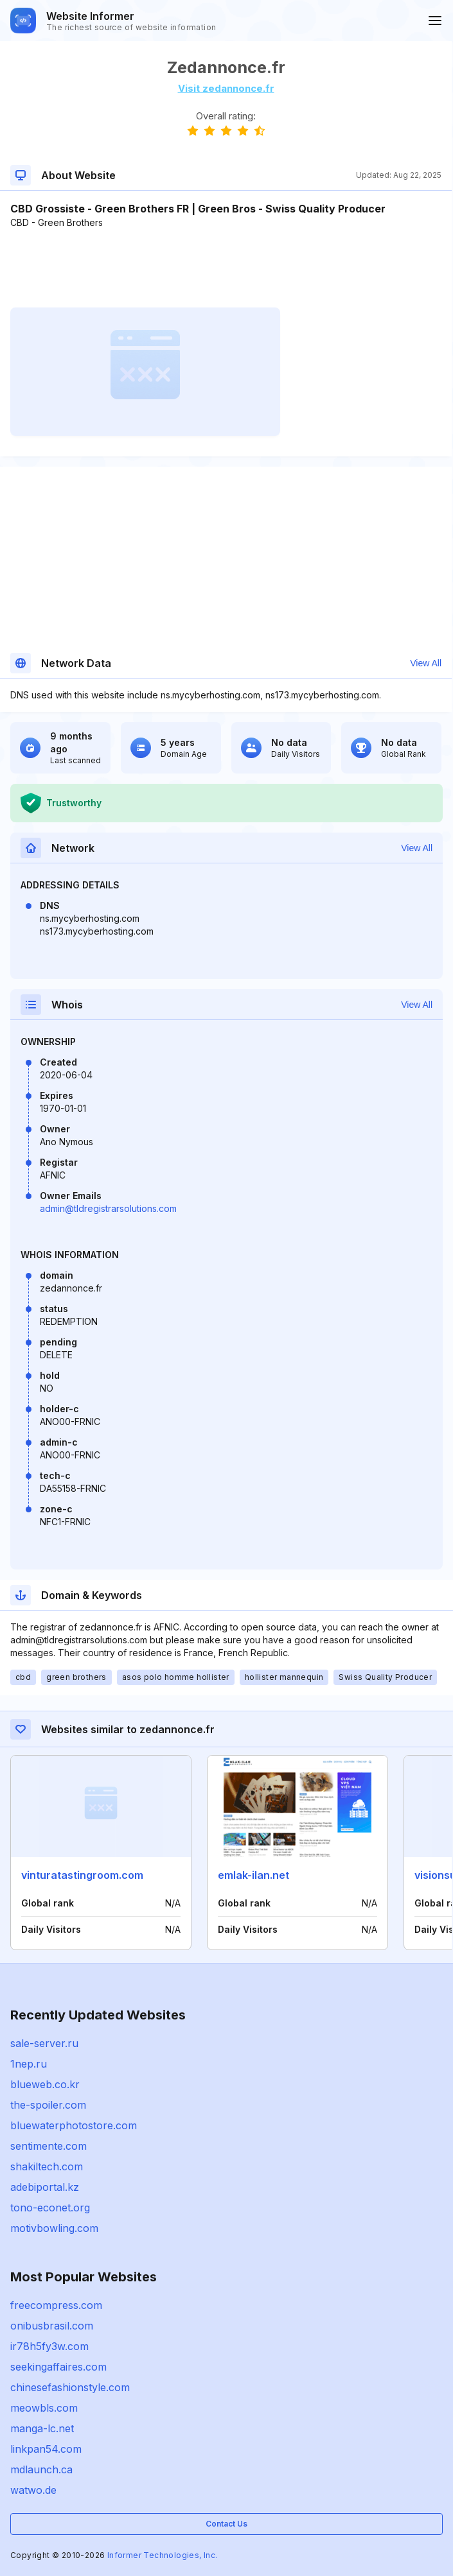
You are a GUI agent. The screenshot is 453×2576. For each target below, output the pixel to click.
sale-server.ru (44, 2043)
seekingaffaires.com (58, 2366)
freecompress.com (56, 2305)
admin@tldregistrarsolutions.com (108, 1208)
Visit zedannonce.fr (226, 88)
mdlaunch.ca (41, 2469)
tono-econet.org (50, 2207)
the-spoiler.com (48, 2104)
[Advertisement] (225, 268)
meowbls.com (44, 2407)
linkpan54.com (46, 2448)
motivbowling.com (54, 2228)
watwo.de (33, 2490)
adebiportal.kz (44, 2187)
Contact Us (226, 2523)
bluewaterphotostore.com (73, 2125)
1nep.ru (28, 2063)
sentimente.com (48, 2145)
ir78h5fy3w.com (49, 2346)
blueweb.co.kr (45, 2084)
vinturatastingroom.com (82, 1875)
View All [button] (425, 663)
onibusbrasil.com (51, 2325)
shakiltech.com (46, 2166)
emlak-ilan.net (253, 1875)
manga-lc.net (42, 2428)
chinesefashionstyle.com (70, 2387)
